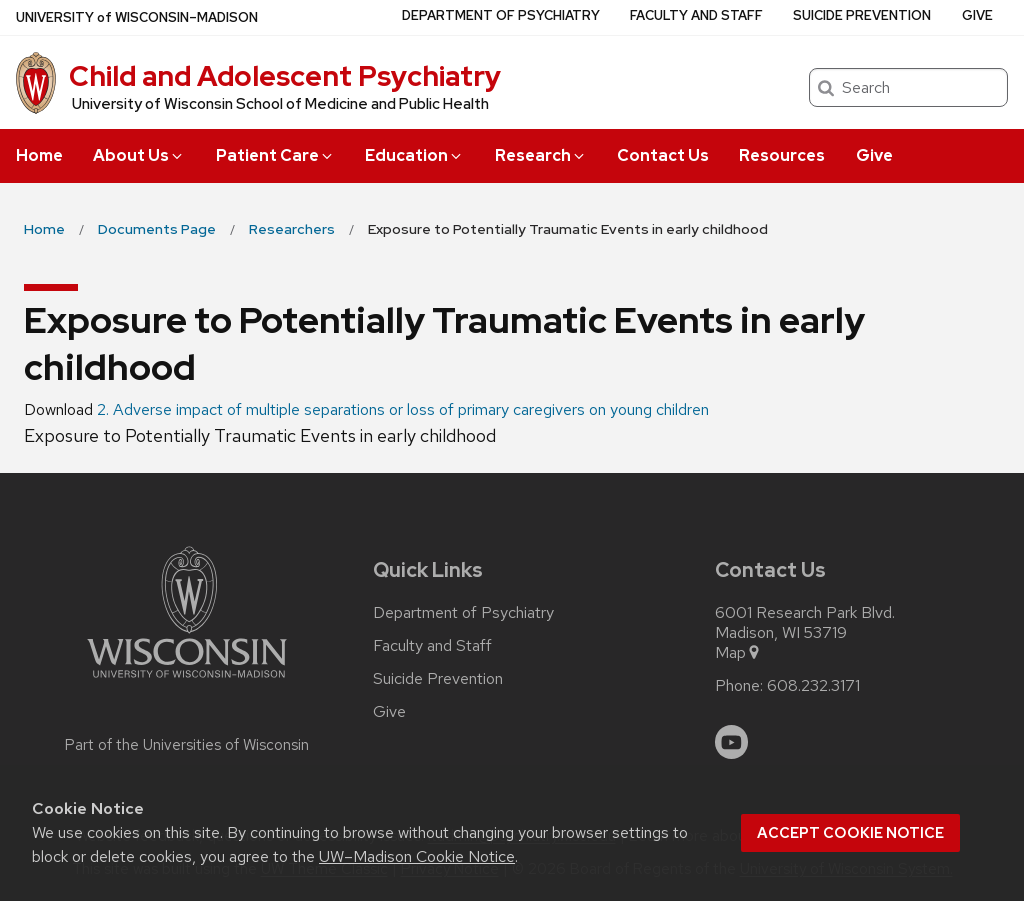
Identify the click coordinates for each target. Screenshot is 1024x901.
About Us (139, 155)
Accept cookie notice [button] (850, 833)
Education (414, 155)
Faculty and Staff (696, 15)
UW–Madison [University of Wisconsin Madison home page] (137, 17)
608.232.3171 (813, 686)
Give (874, 155)
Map (738, 653)
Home (39, 155)
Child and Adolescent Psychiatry (285, 76)
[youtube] (732, 742)
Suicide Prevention (862, 15)
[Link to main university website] (187, 681)
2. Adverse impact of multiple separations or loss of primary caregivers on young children (403, 409)
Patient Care (275, 155)
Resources (782, 155)
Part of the (187, 745)
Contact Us (663, 155)
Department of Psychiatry (501, 15)
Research (541, 155)
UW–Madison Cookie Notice (417, 856)
